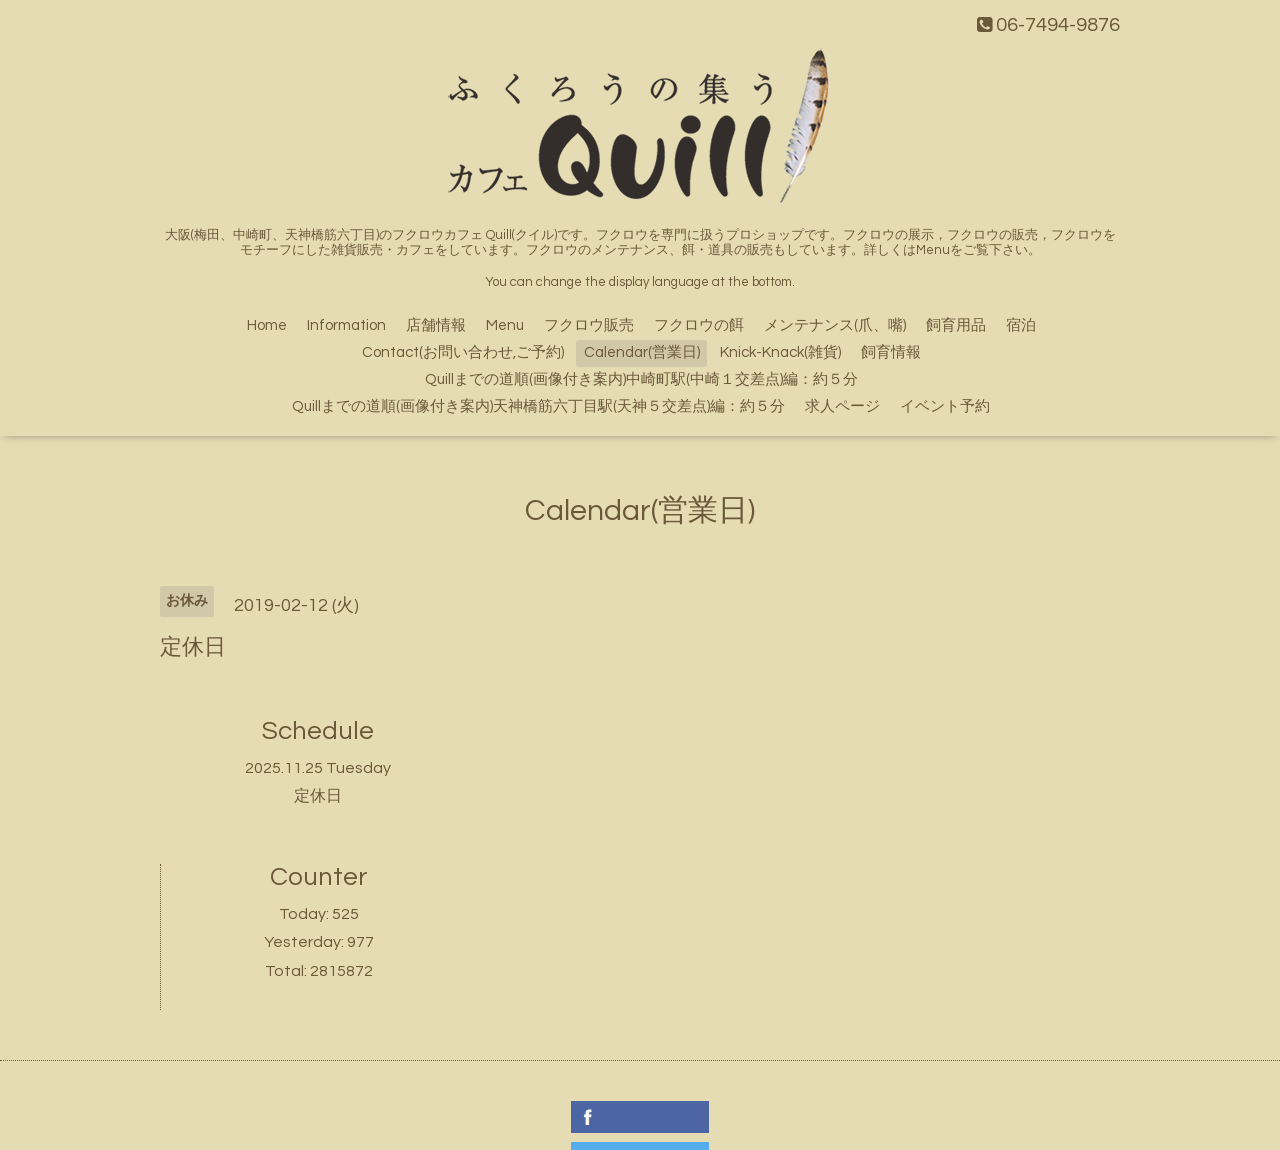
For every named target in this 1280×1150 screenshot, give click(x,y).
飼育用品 (956, 325)
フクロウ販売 (589, 325)
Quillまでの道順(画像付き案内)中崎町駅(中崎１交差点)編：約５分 (641, 379)
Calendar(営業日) (642, 352)
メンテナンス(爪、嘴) (835, 325)
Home (267, 325)
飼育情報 (891, 352)
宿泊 (1021, 325)
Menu (505, 325)
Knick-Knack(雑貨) (780, 352)
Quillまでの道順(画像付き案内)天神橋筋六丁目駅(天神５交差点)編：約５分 (538, 406)
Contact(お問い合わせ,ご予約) (463, 352)
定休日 (318, 796)
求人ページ (842, 406)
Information (346, 325)
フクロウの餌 (699, 325)
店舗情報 (436, 325)
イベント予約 (945, 406)
